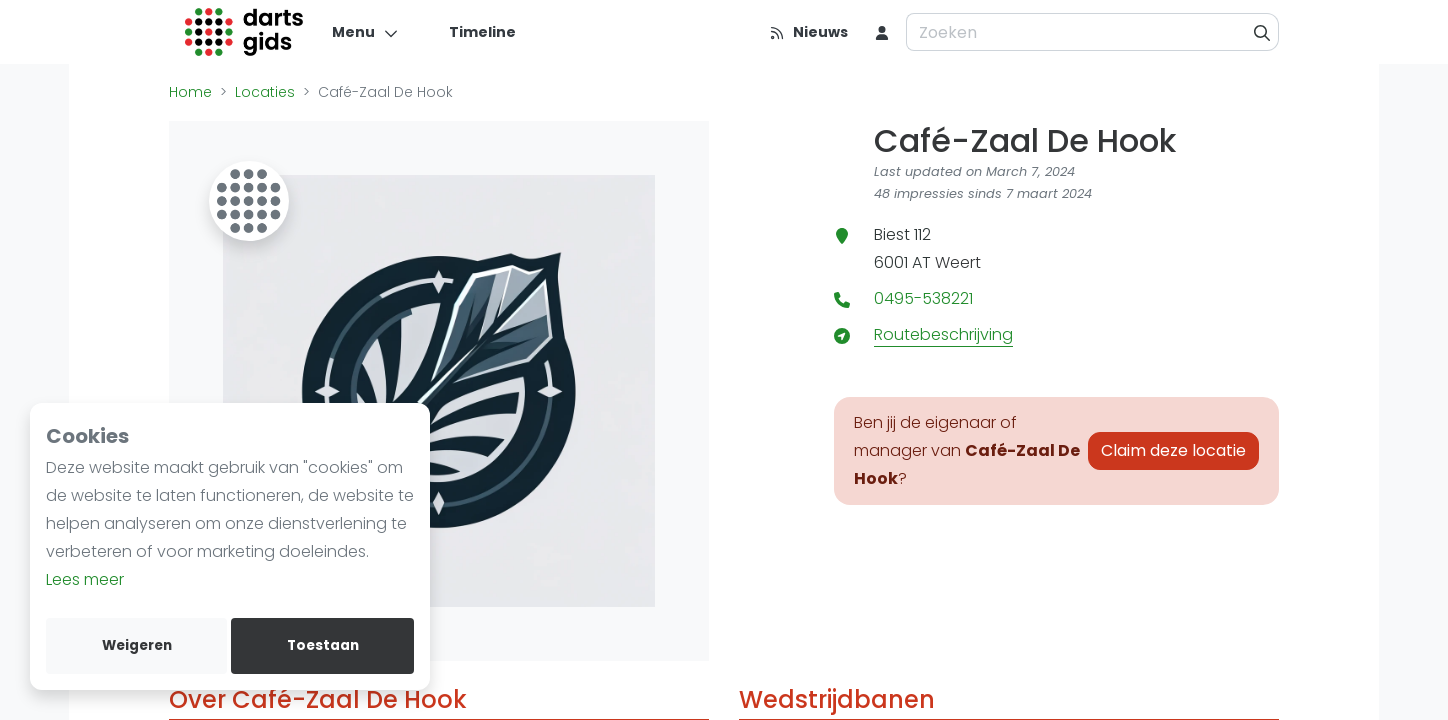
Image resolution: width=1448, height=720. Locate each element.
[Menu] (365, 32)
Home (190, 92)
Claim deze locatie (1173, 450)
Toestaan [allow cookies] (323, 645)
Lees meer (85, 579)
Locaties (265, 92)
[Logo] (244, 32)
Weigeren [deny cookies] (137, 645)
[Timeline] (470, 32)
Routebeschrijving (943, 334)
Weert (958, 262)
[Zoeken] (1262, 32)
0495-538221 (923, 298)
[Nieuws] (808, 32)
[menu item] (882, 32)
